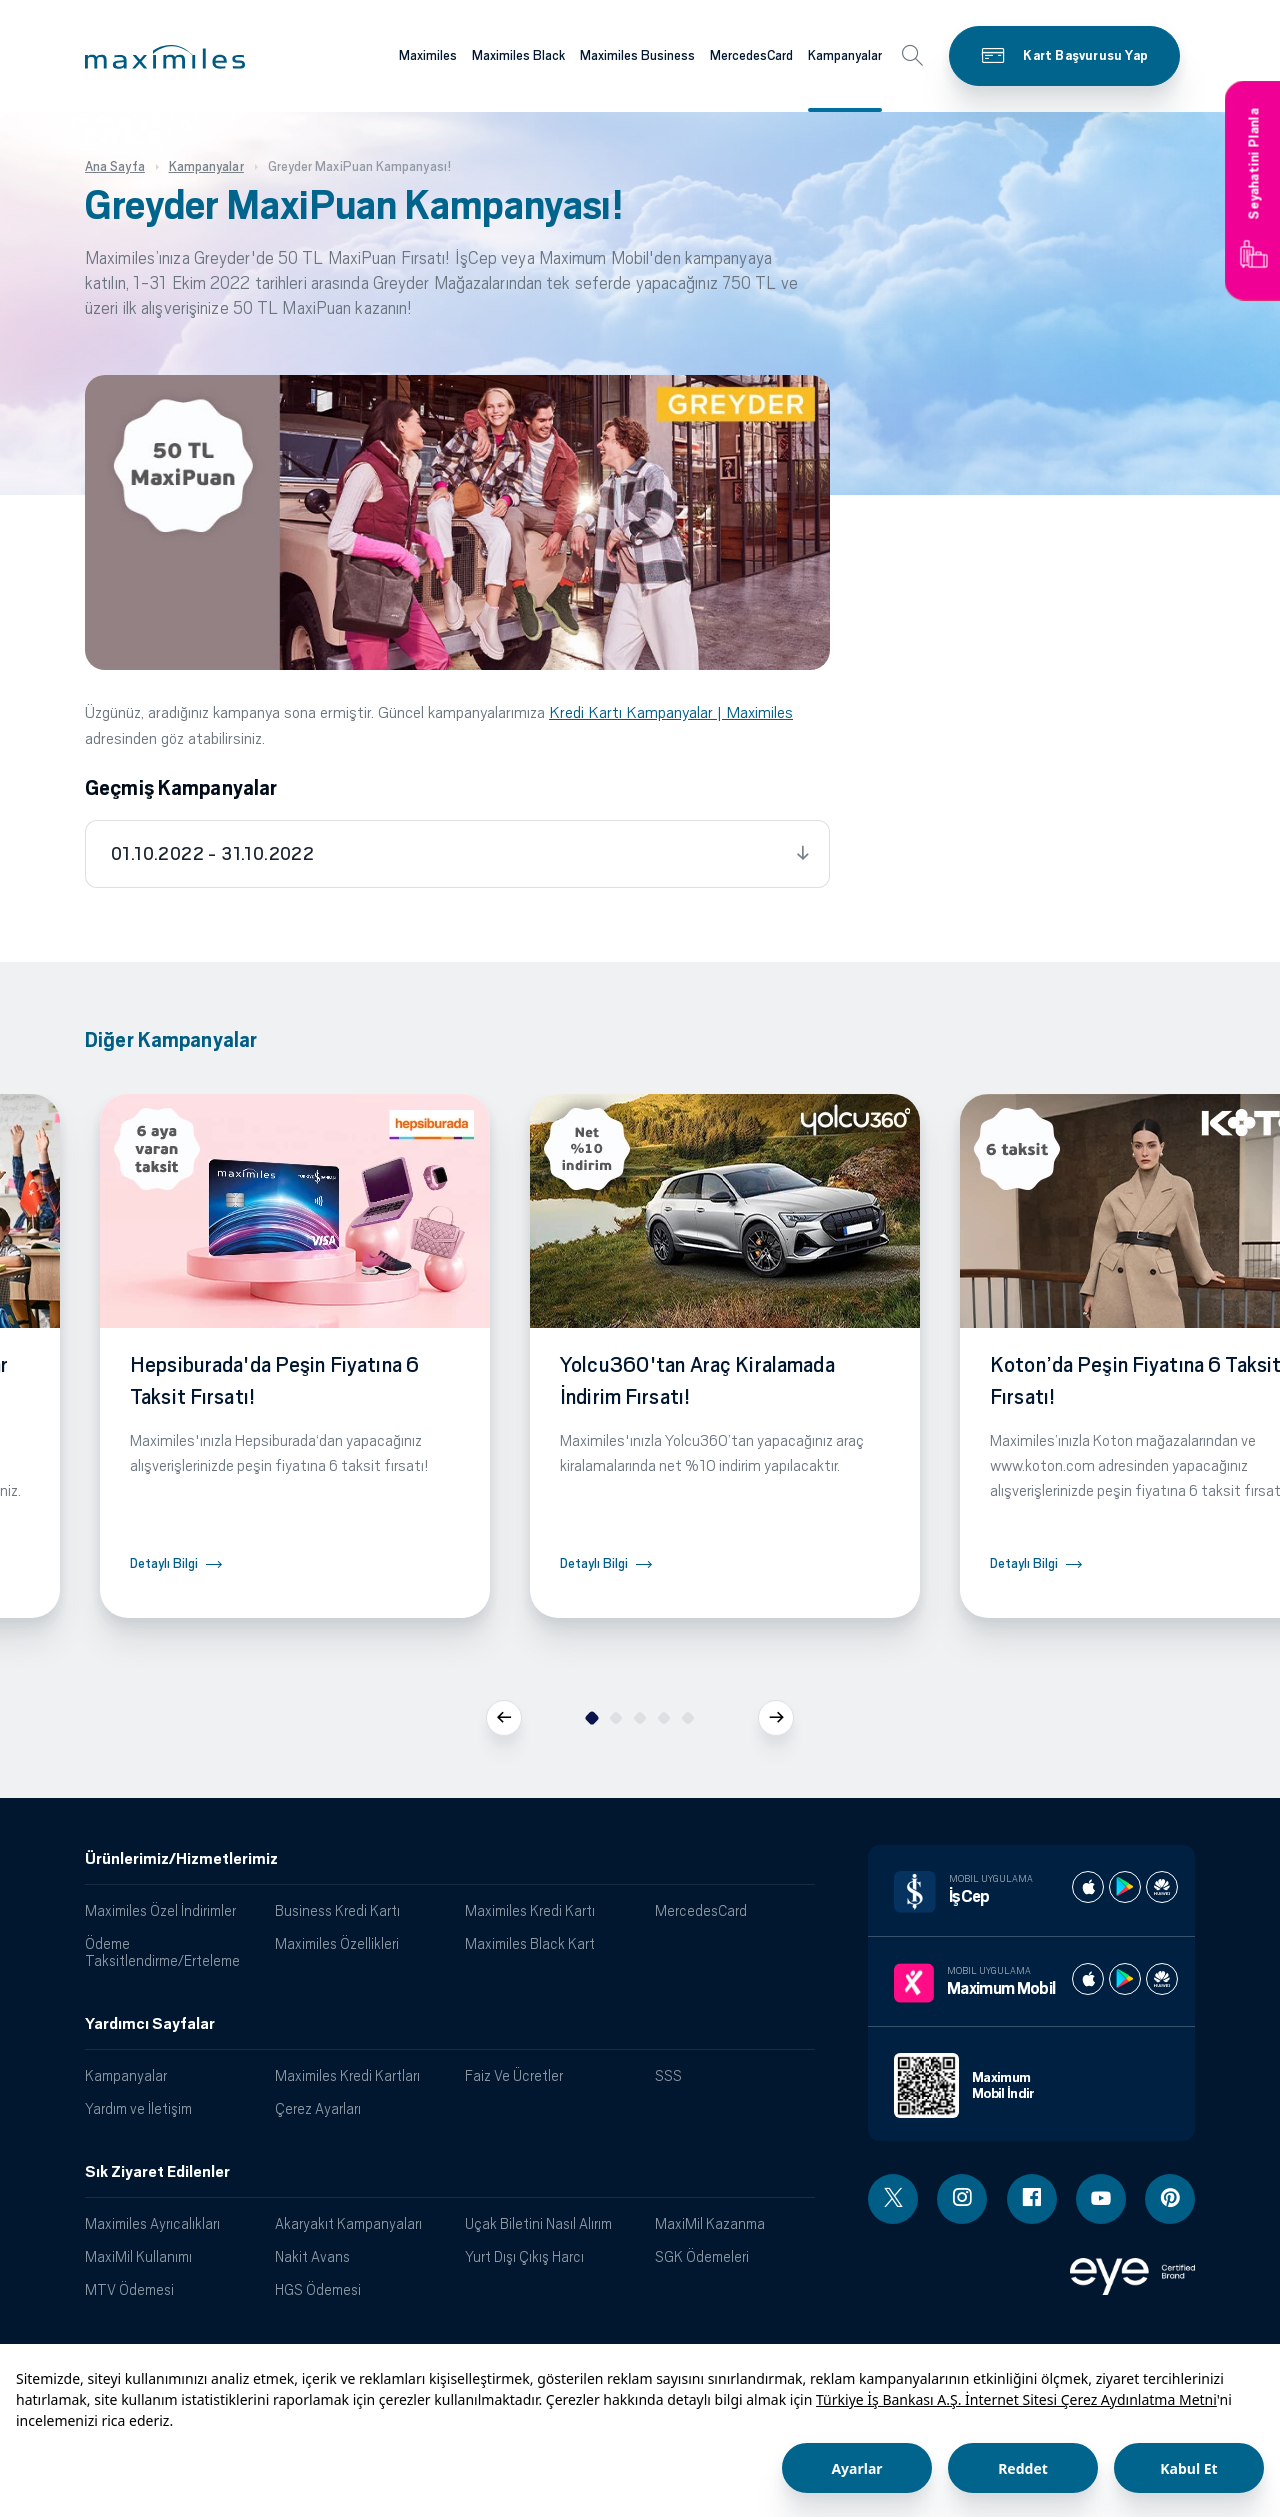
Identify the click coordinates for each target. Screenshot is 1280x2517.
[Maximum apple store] (1088, 1979)
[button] (165, 57)
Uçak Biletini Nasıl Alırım (538, 2223)
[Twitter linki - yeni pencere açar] (893, 2199)
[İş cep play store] (1125, 1887)
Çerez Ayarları (318, 2108)
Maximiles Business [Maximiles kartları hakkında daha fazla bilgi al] (637, 55)
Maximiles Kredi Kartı (530, 1910)
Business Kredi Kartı (337, 1910)
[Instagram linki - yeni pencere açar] (962, 2199)
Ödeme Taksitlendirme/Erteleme (162, 1952)
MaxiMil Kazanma (710, 2223)
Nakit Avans (312, 2256)
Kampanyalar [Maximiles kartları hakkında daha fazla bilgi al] (845, 55)
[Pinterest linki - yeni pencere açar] (1170, 2199)
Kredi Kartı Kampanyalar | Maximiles (671, 712)
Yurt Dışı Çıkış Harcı (524, 2256)
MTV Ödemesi (129, 2289)
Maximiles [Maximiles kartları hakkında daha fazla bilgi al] (428, 55)
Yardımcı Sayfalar (150, 2024)
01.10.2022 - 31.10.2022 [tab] (212, 854)
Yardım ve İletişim (138, 2108)
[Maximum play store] (1125, 1979)
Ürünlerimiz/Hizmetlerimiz (181, 1859)
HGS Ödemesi (318, 2289)
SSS (668, 2075)
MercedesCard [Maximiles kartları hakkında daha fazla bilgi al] (751, 55)
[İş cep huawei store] (1162, 1887)
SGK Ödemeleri (702, 2256)
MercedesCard (701, 1910)
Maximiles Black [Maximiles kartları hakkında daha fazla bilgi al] (518, 55)
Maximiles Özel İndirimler (160, 1910)
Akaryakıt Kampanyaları (348, 2223)
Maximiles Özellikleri (337, 1943)
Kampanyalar (126, 2075)
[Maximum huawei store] (1162, 1979)
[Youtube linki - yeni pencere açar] (1101, 2199)
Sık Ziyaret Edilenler (157, 2172)
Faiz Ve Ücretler (514, 2075)
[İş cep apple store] (1088, 1887)
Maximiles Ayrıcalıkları (152, 2223)
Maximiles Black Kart (530, 1943)
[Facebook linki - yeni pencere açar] (1032, 2199)
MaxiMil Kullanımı (138, 2256)
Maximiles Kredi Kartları (347, 2075)
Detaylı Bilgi (164, 1563)
